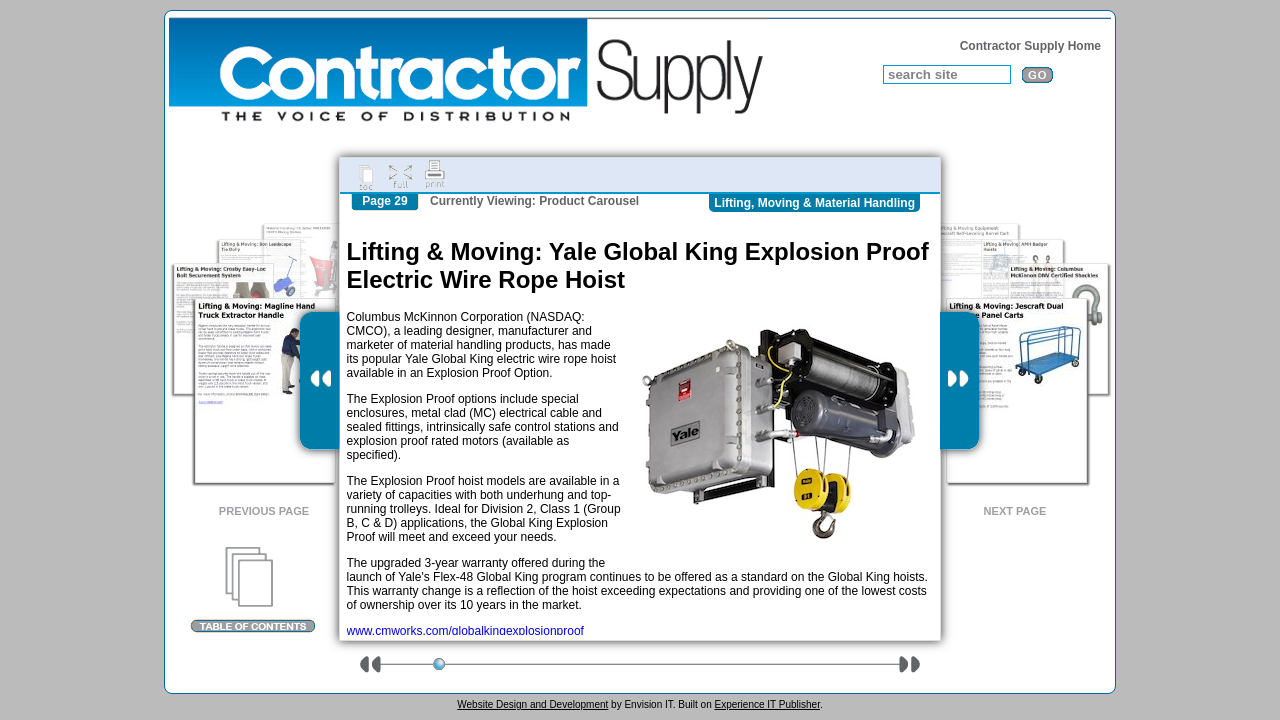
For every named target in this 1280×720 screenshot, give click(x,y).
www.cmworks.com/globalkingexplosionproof (465, 631)
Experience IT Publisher (766, 704)
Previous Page (264, 511)
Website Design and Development (532, 704)
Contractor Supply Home (1030, 46)
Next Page (1015, 511)
